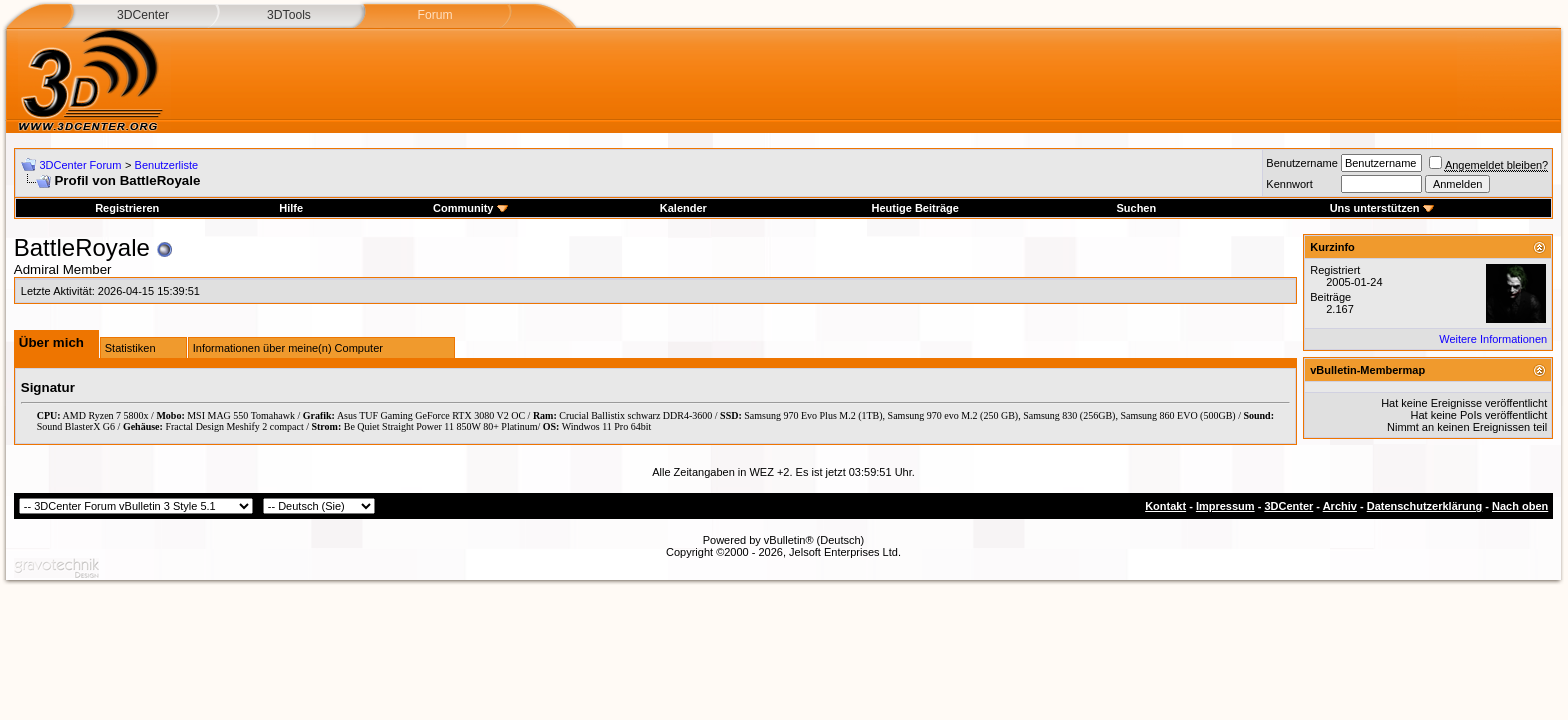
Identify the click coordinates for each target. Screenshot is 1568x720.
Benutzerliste (167, 165)
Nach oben (1520, 506)
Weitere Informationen (1493, 339)
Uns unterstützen (1382, 208)
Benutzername (1302, 163)
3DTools (289, 15)
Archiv (1340, 506)
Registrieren (127, 208)
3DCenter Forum (80, 165)
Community (470, 208)
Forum (434, 15)
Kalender (683, 208)
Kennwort (1289, 184)
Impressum (1225, 506)
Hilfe (291, 208)
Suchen (1136, 208)
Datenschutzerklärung (1425, 506)
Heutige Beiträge (914, 208)
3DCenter (143, 15)
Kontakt (1165, 506)
